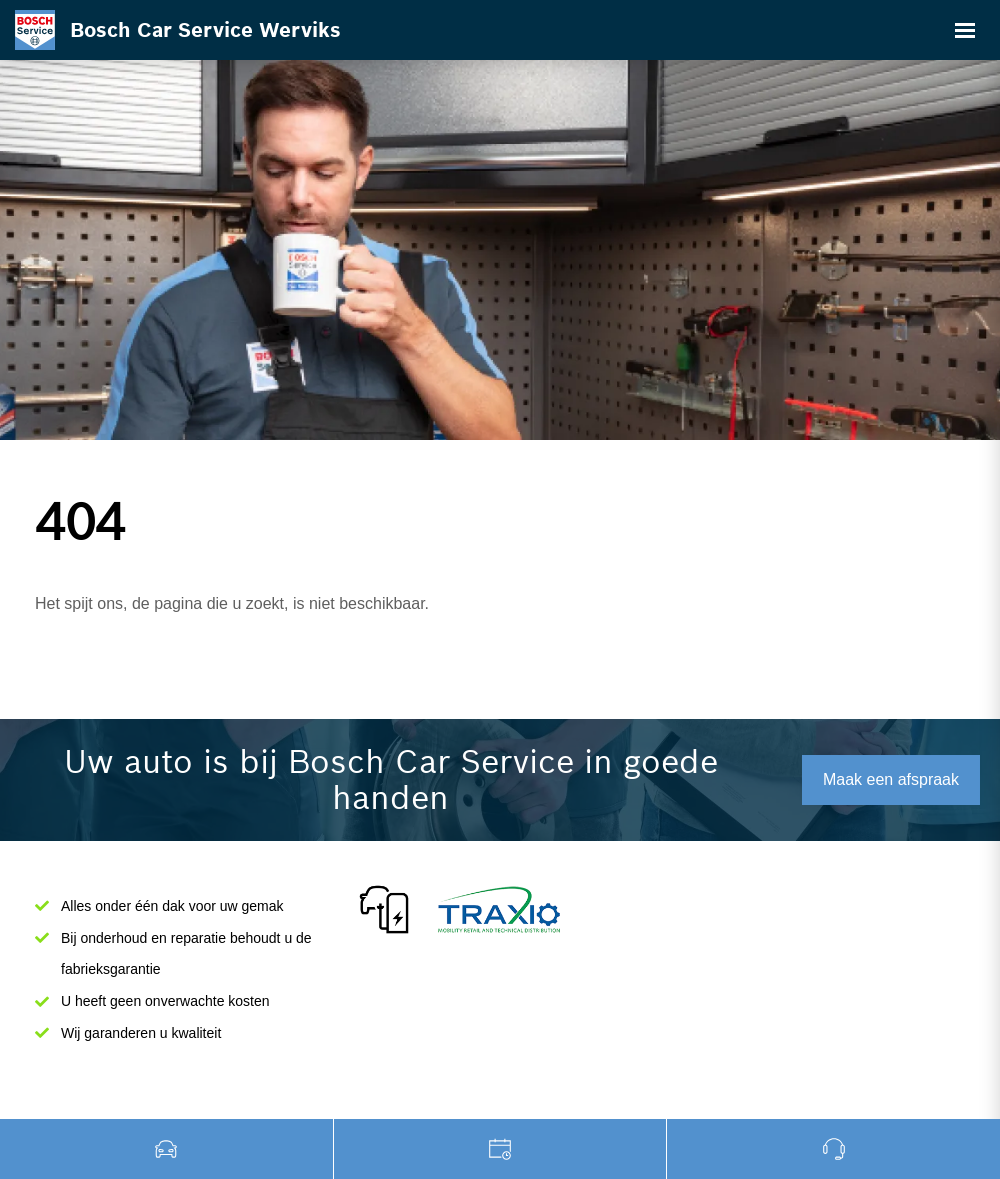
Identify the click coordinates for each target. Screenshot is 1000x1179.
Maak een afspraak (891, 779)
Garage (501, 1149)
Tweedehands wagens (167, 1149)
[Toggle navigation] (965, 30)
